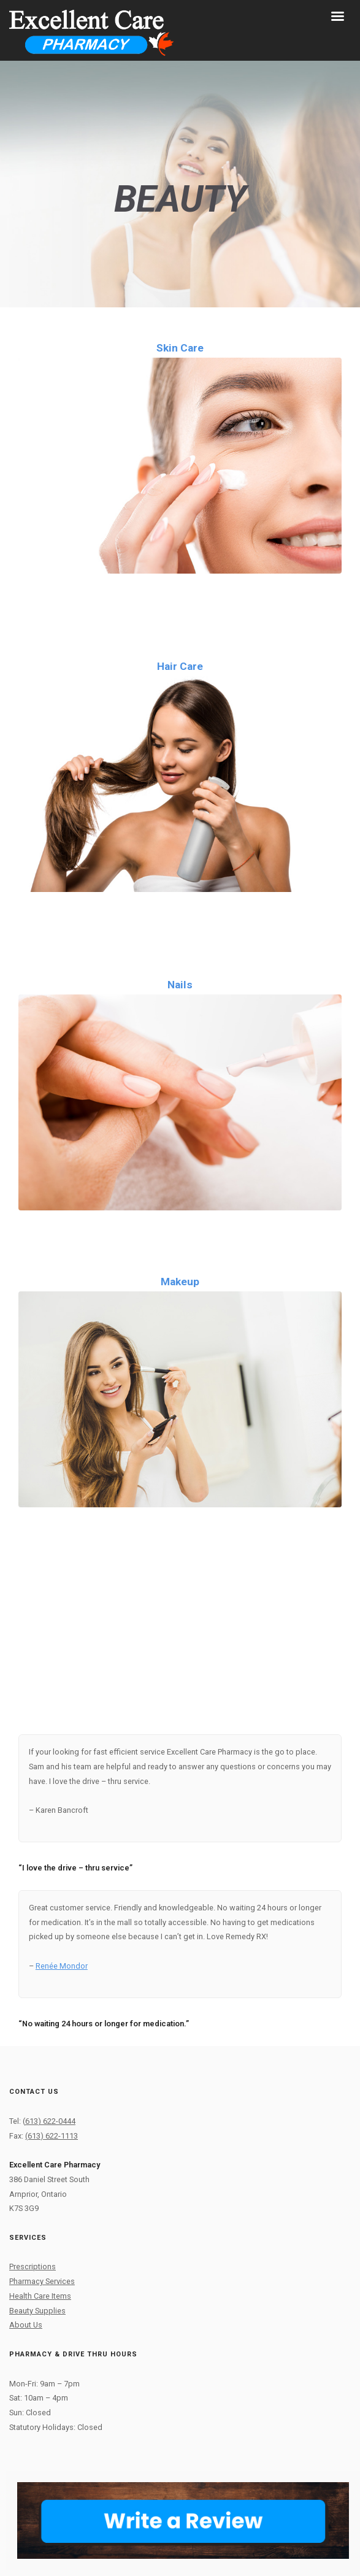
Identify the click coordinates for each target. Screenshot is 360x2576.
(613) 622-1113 (51, 2135)
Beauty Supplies (37, 2310)
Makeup (180, 1281)
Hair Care (180, 666)
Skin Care (180, 348)
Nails (180, 984)
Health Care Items (40, 2296)
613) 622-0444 (50, 2121)
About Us (25, 2324)
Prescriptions (32, 2266)
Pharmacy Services (42, 2281)
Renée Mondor (62, 1965)
